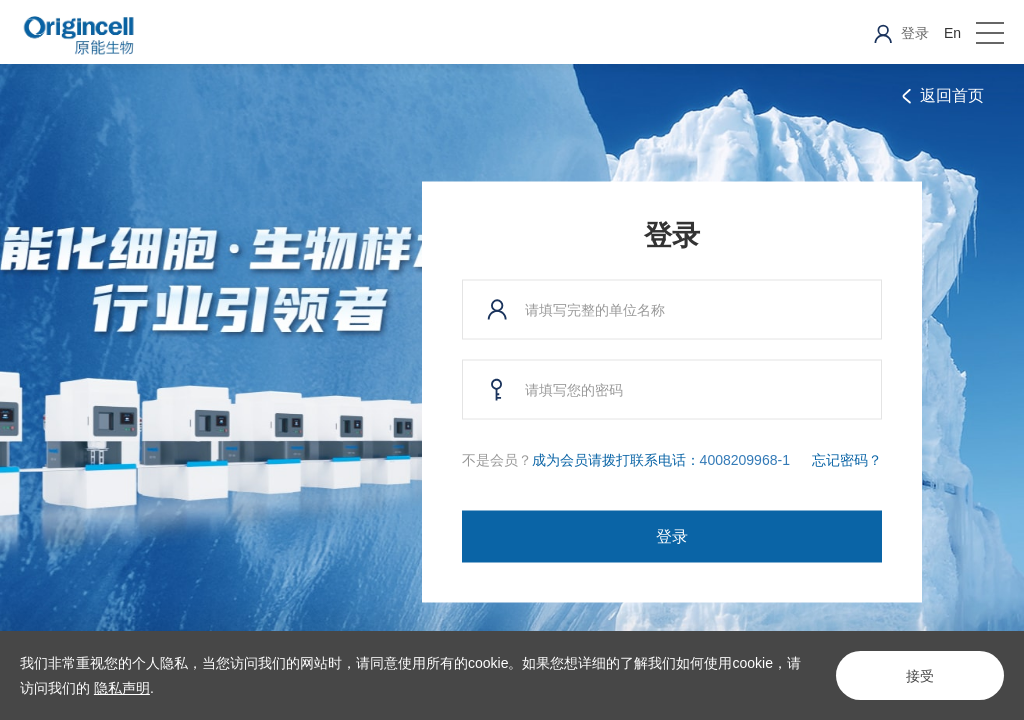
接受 (920, 676)
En (952, 33)
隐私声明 (122, 688)
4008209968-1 (745, 460)
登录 (672, 536)
